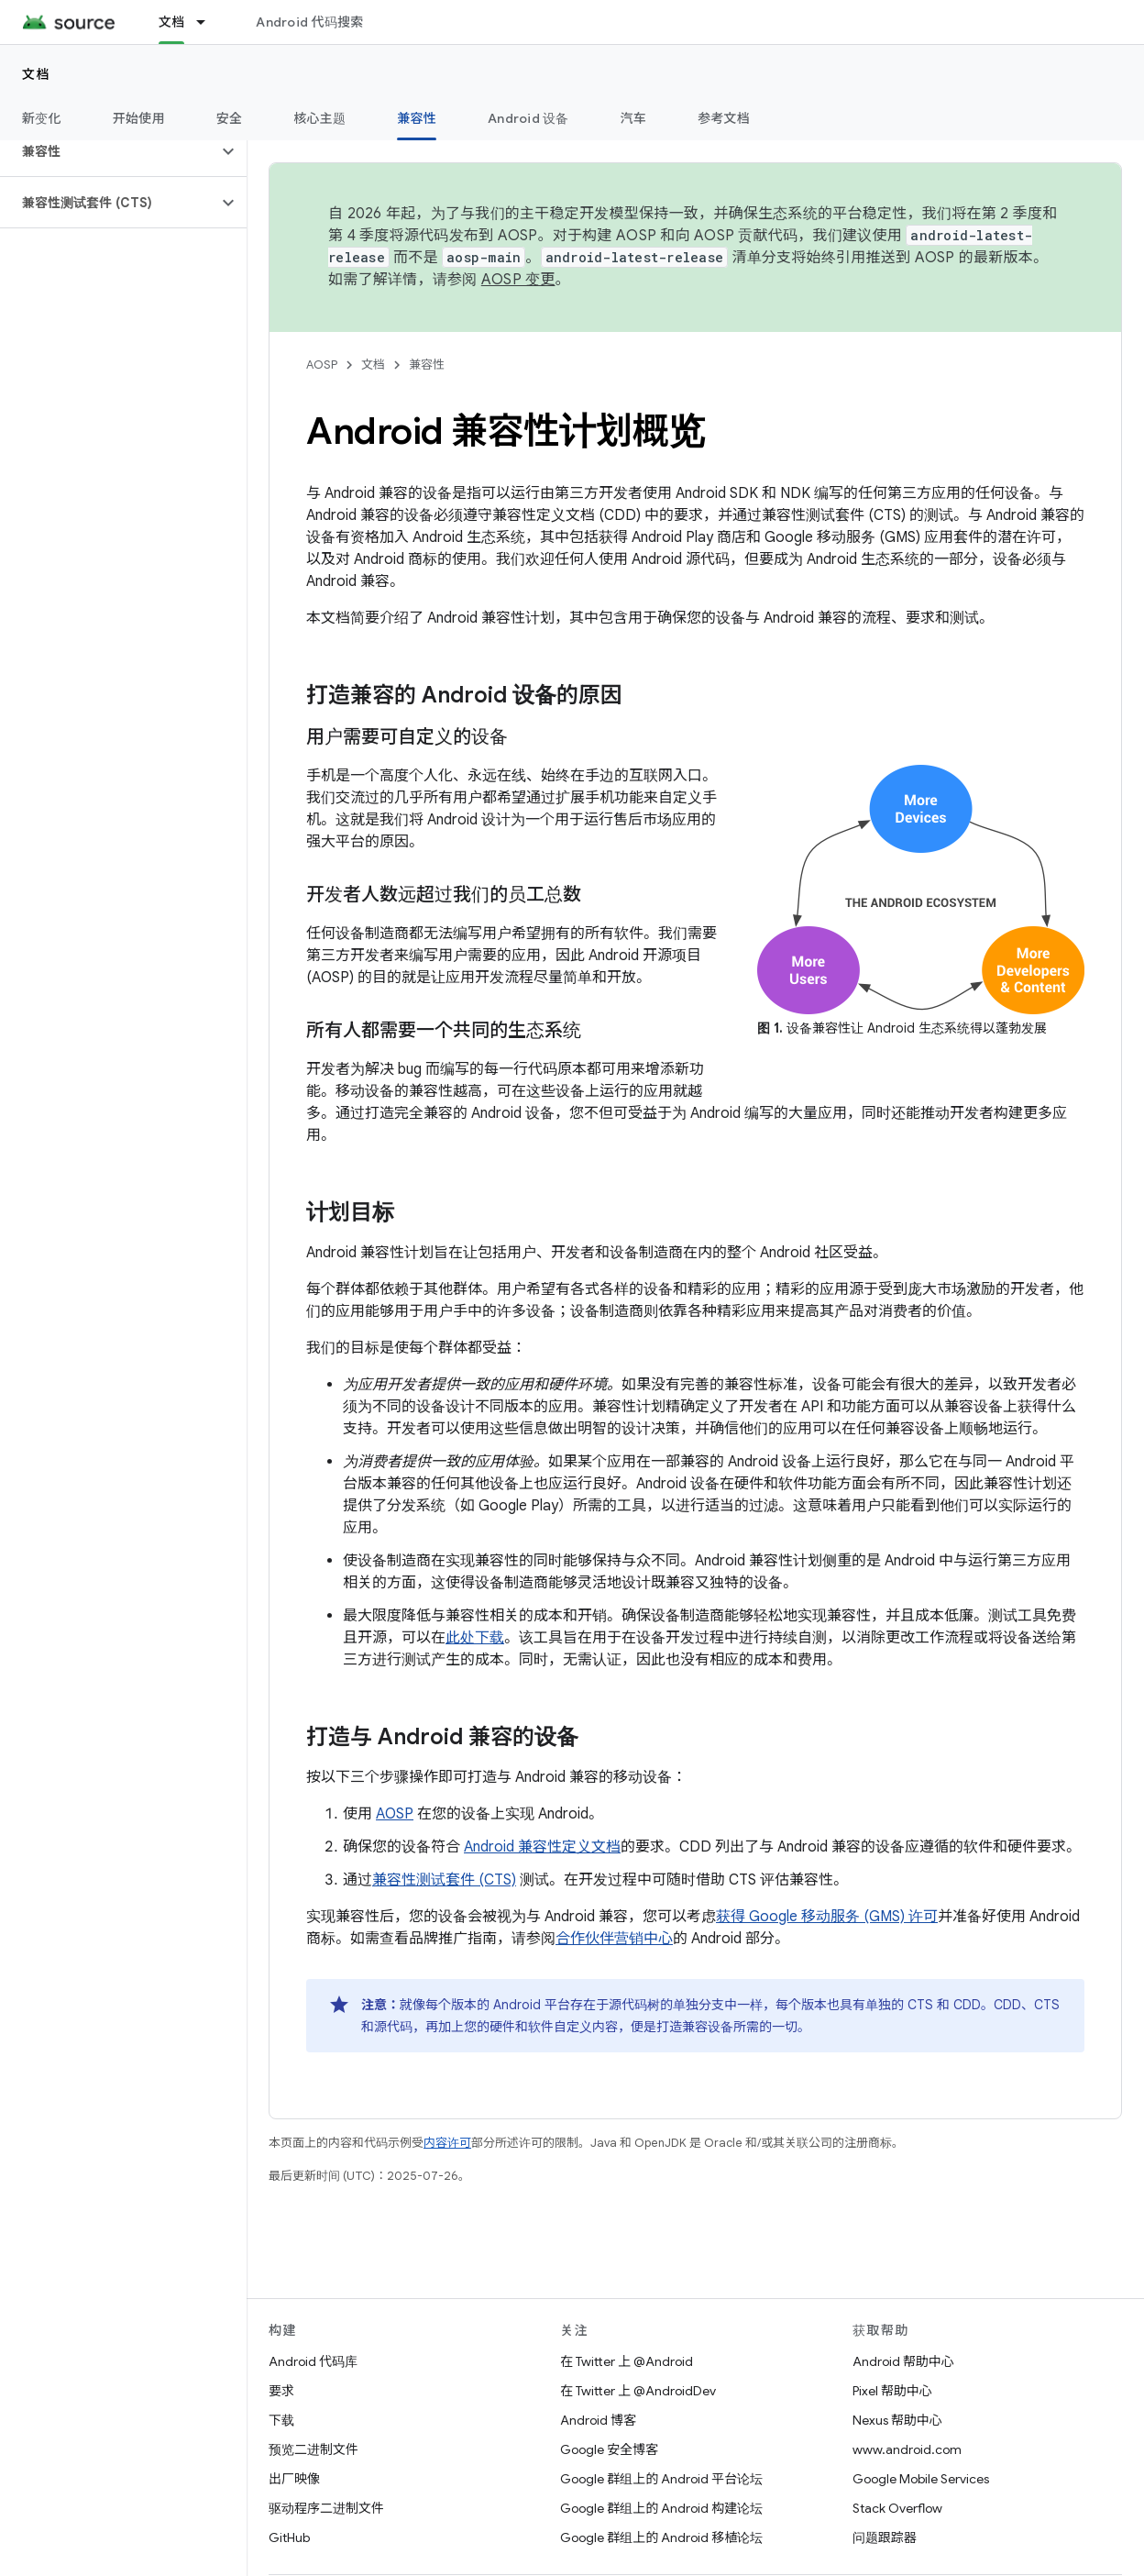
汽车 (634, 118)
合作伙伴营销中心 (614, 1938)
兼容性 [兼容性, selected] (416, 118)
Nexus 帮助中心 (897, 2420)
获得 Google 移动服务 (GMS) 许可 (827, 1916)
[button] (108, 151)
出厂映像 (294, 2479)
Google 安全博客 (609, 2449)
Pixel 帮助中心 (892, 2391)
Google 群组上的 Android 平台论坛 (661, 2479)
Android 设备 (528, 118)
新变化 (41, 118)
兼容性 (427, 364)
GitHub (289, 2537)
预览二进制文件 (313, 2449)
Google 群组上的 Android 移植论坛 (661, 2537)
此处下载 (475, 1638)
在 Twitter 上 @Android (626, 2361)
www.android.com (907, 2449)
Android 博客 (598, 2420)
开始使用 (139, 118)
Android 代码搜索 (309, 22)
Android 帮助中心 (903, 2361)
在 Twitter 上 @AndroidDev (638, 2391)
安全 (229, 118)
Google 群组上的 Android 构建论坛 (661, 2508)
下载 (281, 2420)
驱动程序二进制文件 (326, 2508)
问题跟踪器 (884, 2537)
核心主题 (319, 118)
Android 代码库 (313, 2361)
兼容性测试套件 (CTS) (444, 1880)
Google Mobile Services (920, 2479)
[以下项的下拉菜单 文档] (209, 22)
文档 (36, 74)
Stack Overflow (897, 2508)
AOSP (321, 364)
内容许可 (447, 2142)
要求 (281, 2391)
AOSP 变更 (518, 280)
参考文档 (724, 118)
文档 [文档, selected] (172, 22)
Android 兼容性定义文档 (542, 1847)
